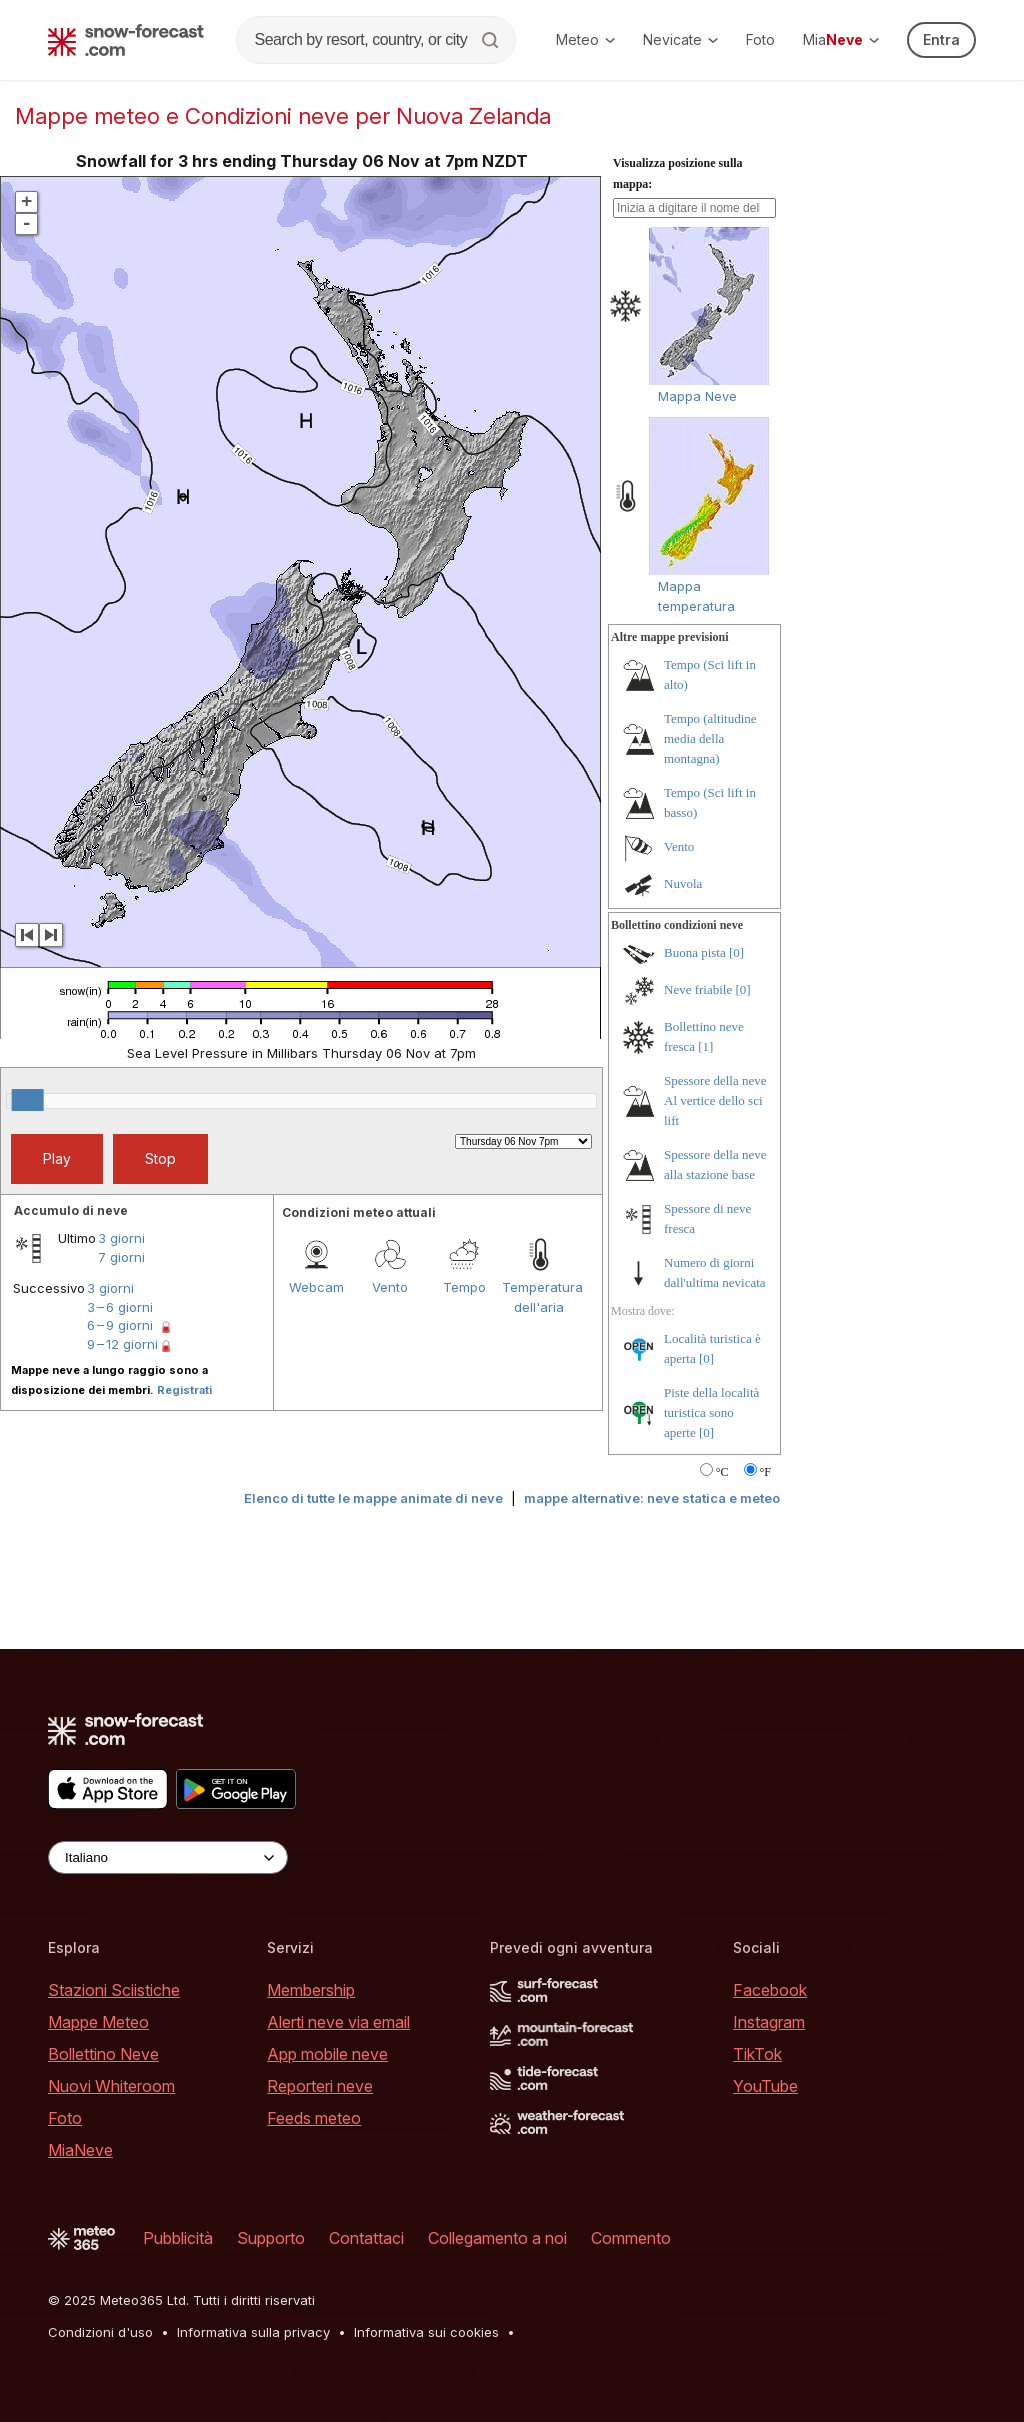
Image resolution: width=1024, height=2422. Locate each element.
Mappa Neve (697, 396)
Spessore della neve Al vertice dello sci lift (715, 1100)
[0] (736, 952)
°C (722, 1472)
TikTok (757, 2054)
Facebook (770, 1990)
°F (765, 1472)
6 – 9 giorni (120, 1325)
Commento (631, 2238)
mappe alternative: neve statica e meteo (652, 1498)
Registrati (184, 1390)
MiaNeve (80, 2150)
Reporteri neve (320, 2086)
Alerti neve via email (338, 2022)
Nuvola (683, 883)
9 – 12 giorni (122, 1344)
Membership (311, 1990)
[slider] (28, 1100)
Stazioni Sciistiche (114, 1990)
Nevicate (680, 39)
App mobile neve (327, 2054)
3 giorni (121, 1238)
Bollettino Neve (103, 2054)
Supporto (271, 2238)
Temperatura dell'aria (539, 1297)
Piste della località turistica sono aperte (711, 1412)
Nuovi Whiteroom (111, 2086)
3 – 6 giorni (120, 1307)
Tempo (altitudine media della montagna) (710, 738)
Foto (760, 39)
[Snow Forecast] (126, 40)
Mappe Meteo (98, 2022)
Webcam (316, 1287)
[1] (705, 1046)
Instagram (769, 2022)
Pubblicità (178, 2238)
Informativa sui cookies (426, 2332)
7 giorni (121, 1257)
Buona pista (695, 952)
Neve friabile (698, 989)
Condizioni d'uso (100, 2332)
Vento (390, 1287)
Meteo (585, 39)
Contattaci (366, 2238)
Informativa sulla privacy (253, 2332)
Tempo (464, 1287)
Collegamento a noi (497, 2238)
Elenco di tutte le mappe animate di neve (373, 1498)
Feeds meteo (314, 2118)
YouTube (765, 2086)
